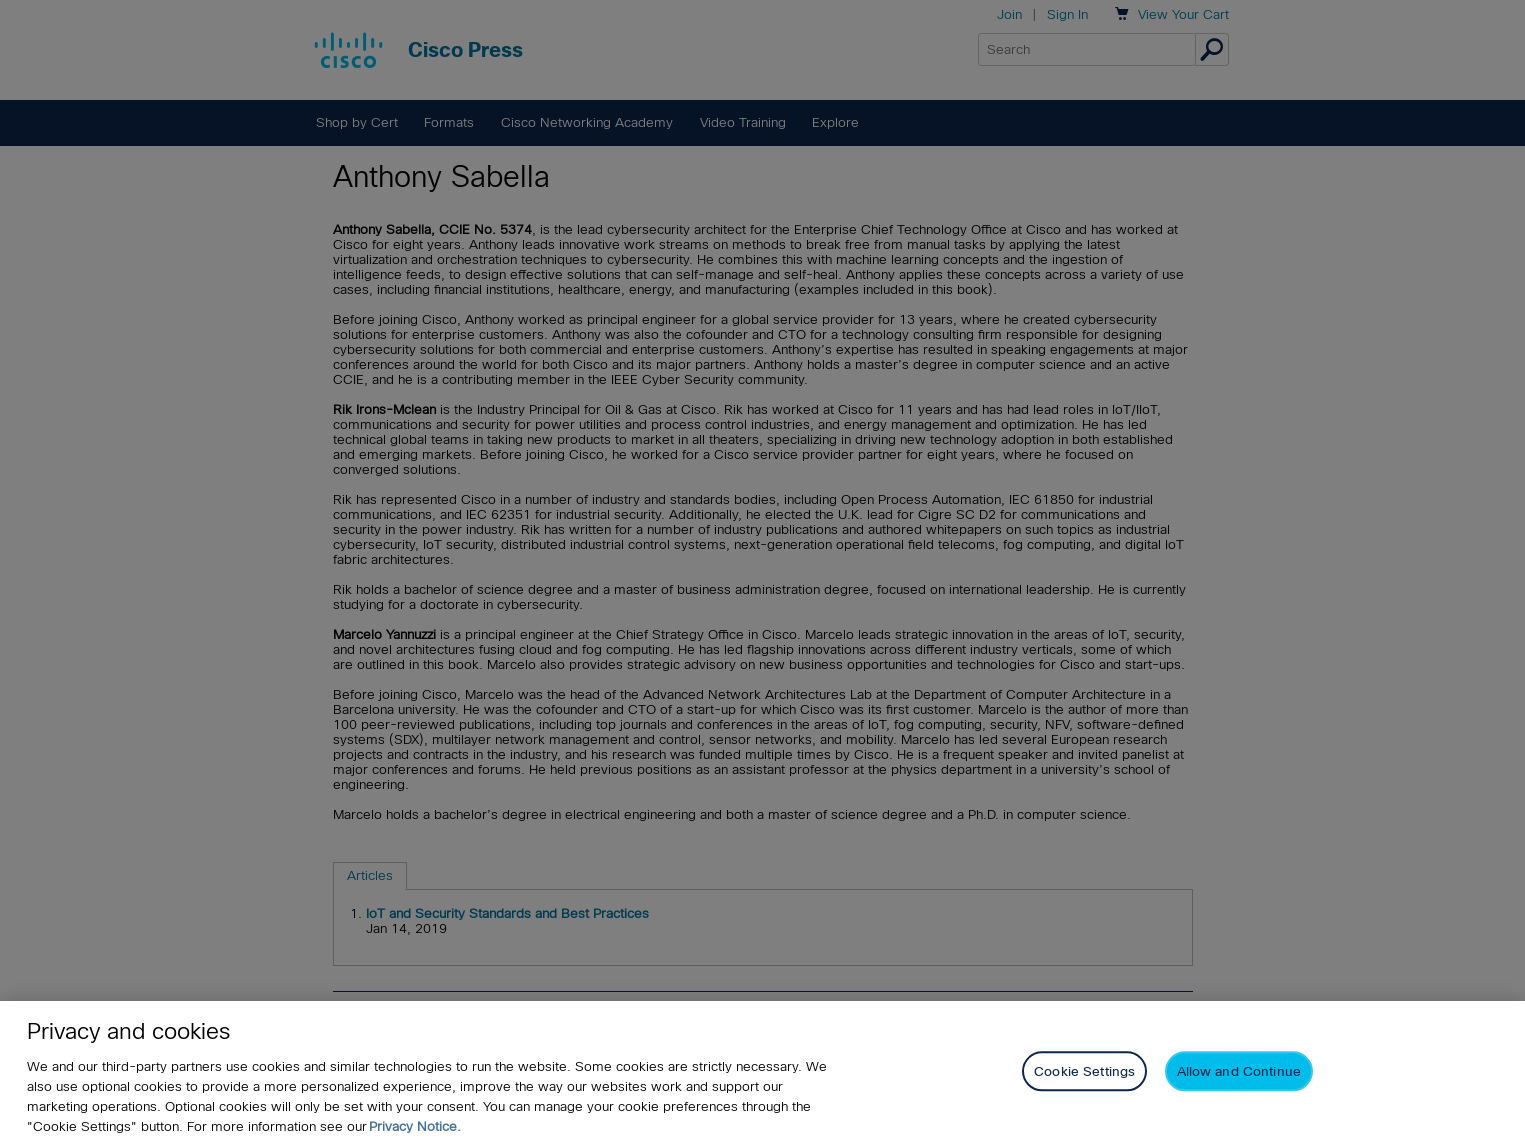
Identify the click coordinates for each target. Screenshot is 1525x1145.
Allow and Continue (1239, 1071)
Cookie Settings (1084, 1071)
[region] (762, 1073)
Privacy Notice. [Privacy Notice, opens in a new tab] (415, 1126)
